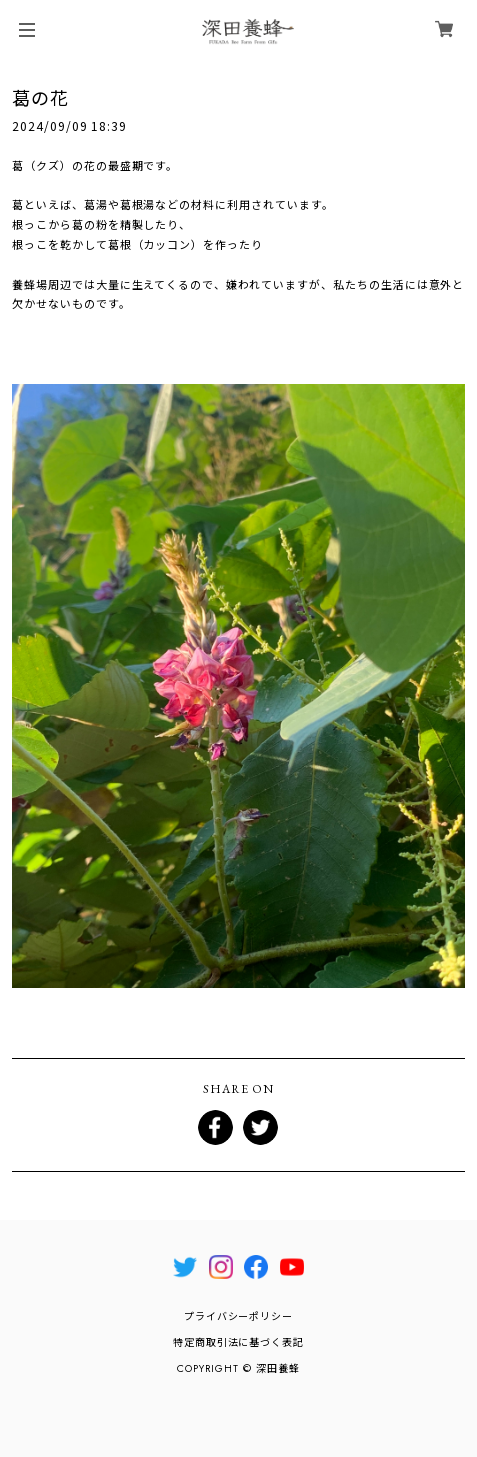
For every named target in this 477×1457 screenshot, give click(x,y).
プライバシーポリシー (239, 1316)
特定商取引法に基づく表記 (239, 1342)
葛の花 (40, 97)
